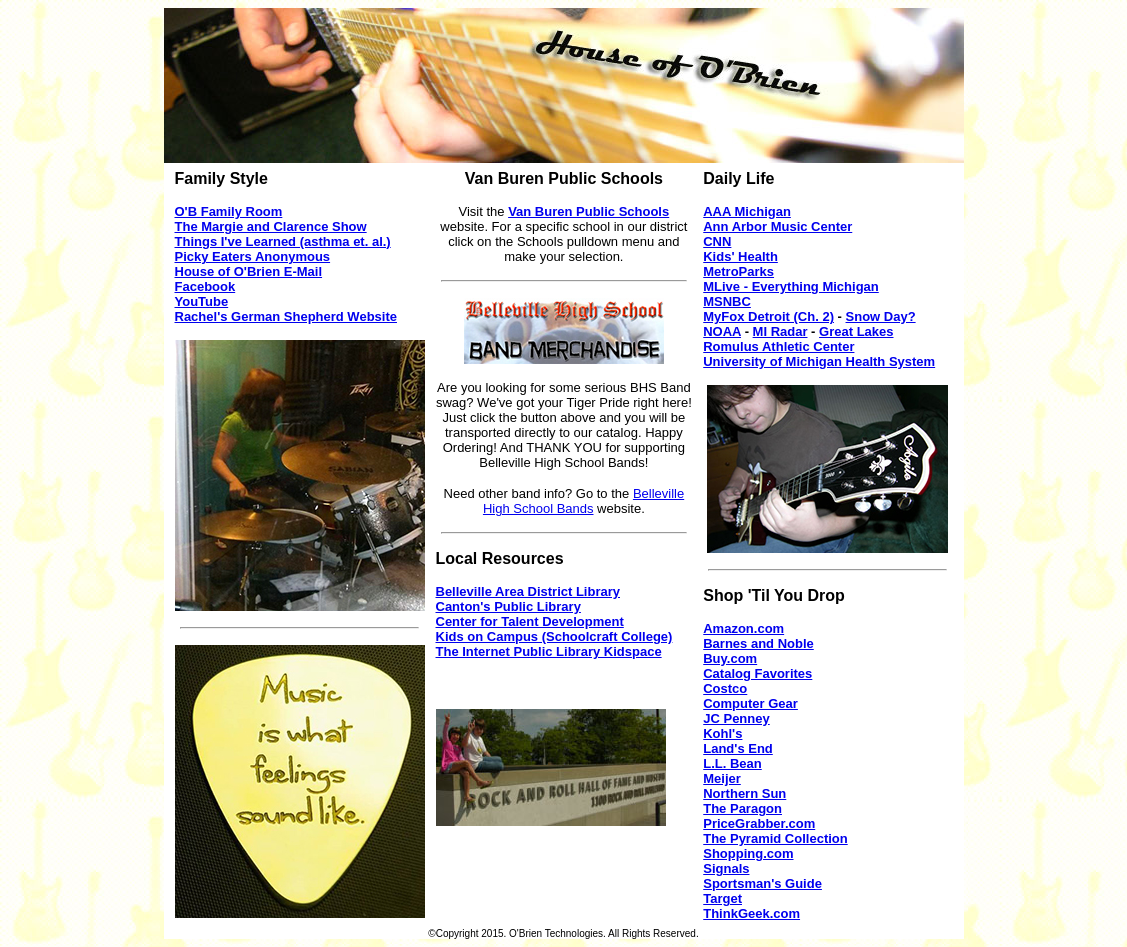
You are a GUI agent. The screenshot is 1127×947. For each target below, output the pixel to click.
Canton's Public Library (508, 606)
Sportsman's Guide (762, 883)
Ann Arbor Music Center (777, 226)
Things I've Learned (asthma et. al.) (283, 241)
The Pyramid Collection (775, 838)
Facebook (205, 286)
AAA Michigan (747, 211)
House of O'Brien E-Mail (249, 271)
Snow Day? (881, 316)
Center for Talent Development (530, 621)
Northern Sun (744, 793)
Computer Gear (750, 703)
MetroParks (738, 271)
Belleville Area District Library (528, 591)
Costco (725, 688)
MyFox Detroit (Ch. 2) (768, 316)
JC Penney (736, 718)
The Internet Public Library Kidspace (549, 651)
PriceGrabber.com (759, 823)
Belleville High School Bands (583, 501)
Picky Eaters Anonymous (253, 256)
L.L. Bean (732, 763)
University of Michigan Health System (819, 361)
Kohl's (722, 733)
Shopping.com (748, 853)
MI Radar (780, 331)
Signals (726, 868)
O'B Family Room (229, 211)
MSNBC (727, 301)
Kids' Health (740, 256)
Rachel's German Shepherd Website (286, 316)
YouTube (202, 301)
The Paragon (742, 808)
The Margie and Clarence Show (271, 226)
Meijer (722, 778)
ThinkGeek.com (751, 913)
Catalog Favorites (757, 673)
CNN (717, 241)
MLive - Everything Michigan (791, 286)
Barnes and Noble (758, 643)
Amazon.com (743, 628)
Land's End (738, 748)
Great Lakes (856, 331)
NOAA (722, 331)
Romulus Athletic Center (778, 346)
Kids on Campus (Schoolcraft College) (554, 636)
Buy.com (730, 658)
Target (722, 898)
